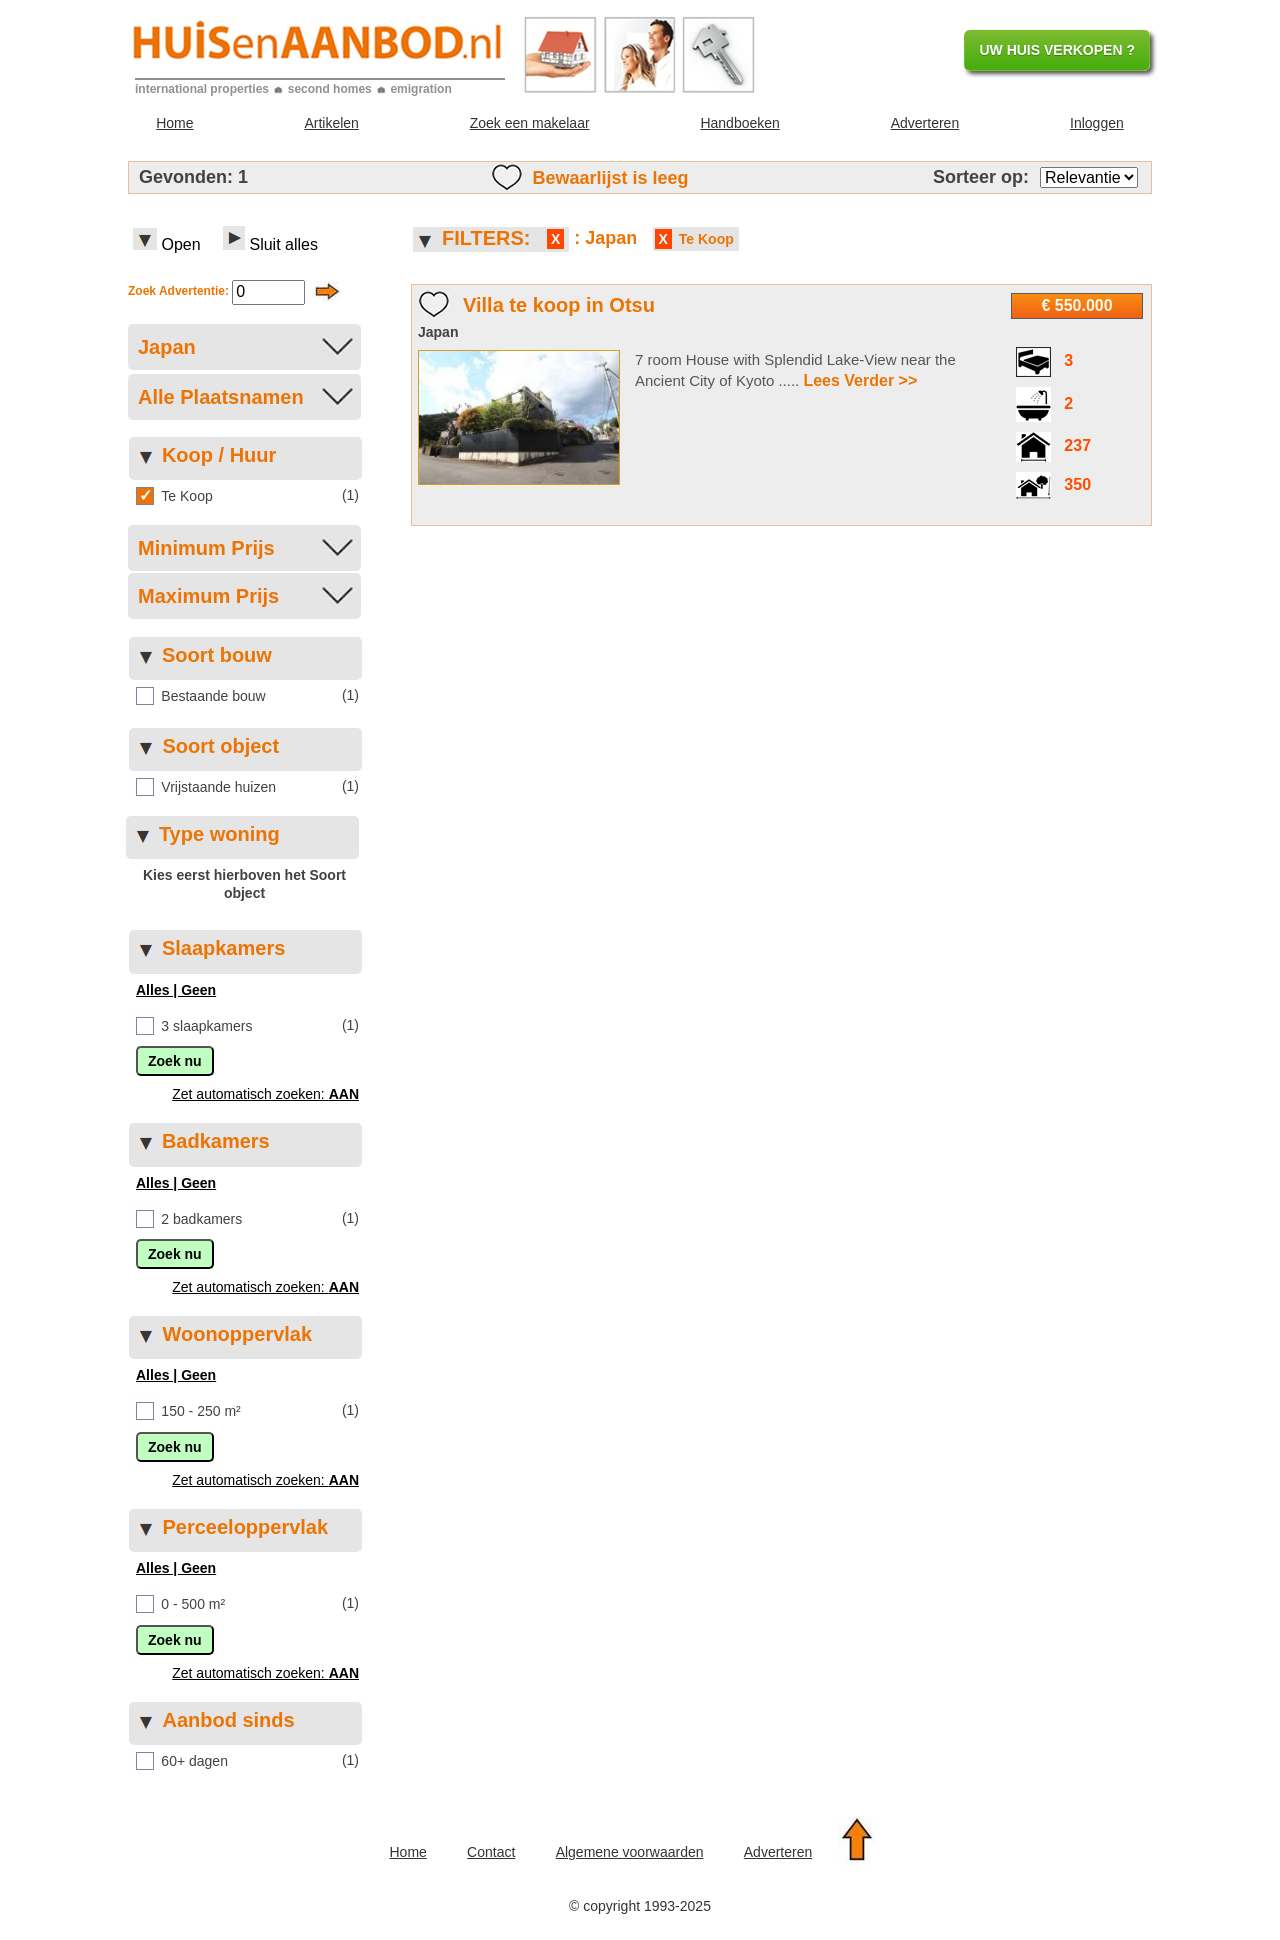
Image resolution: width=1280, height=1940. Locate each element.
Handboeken (739, 123)
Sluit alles (268, 240)
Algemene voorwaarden (630, 1852)
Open (167, 240)
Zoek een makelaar (530, 123)
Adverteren (925, 123)
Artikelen (331, 123)
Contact (491, 1852)
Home (174, 123)
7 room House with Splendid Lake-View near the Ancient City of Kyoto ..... (795, 371)
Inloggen (1097, 123)
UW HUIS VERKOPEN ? (1057, 50)
